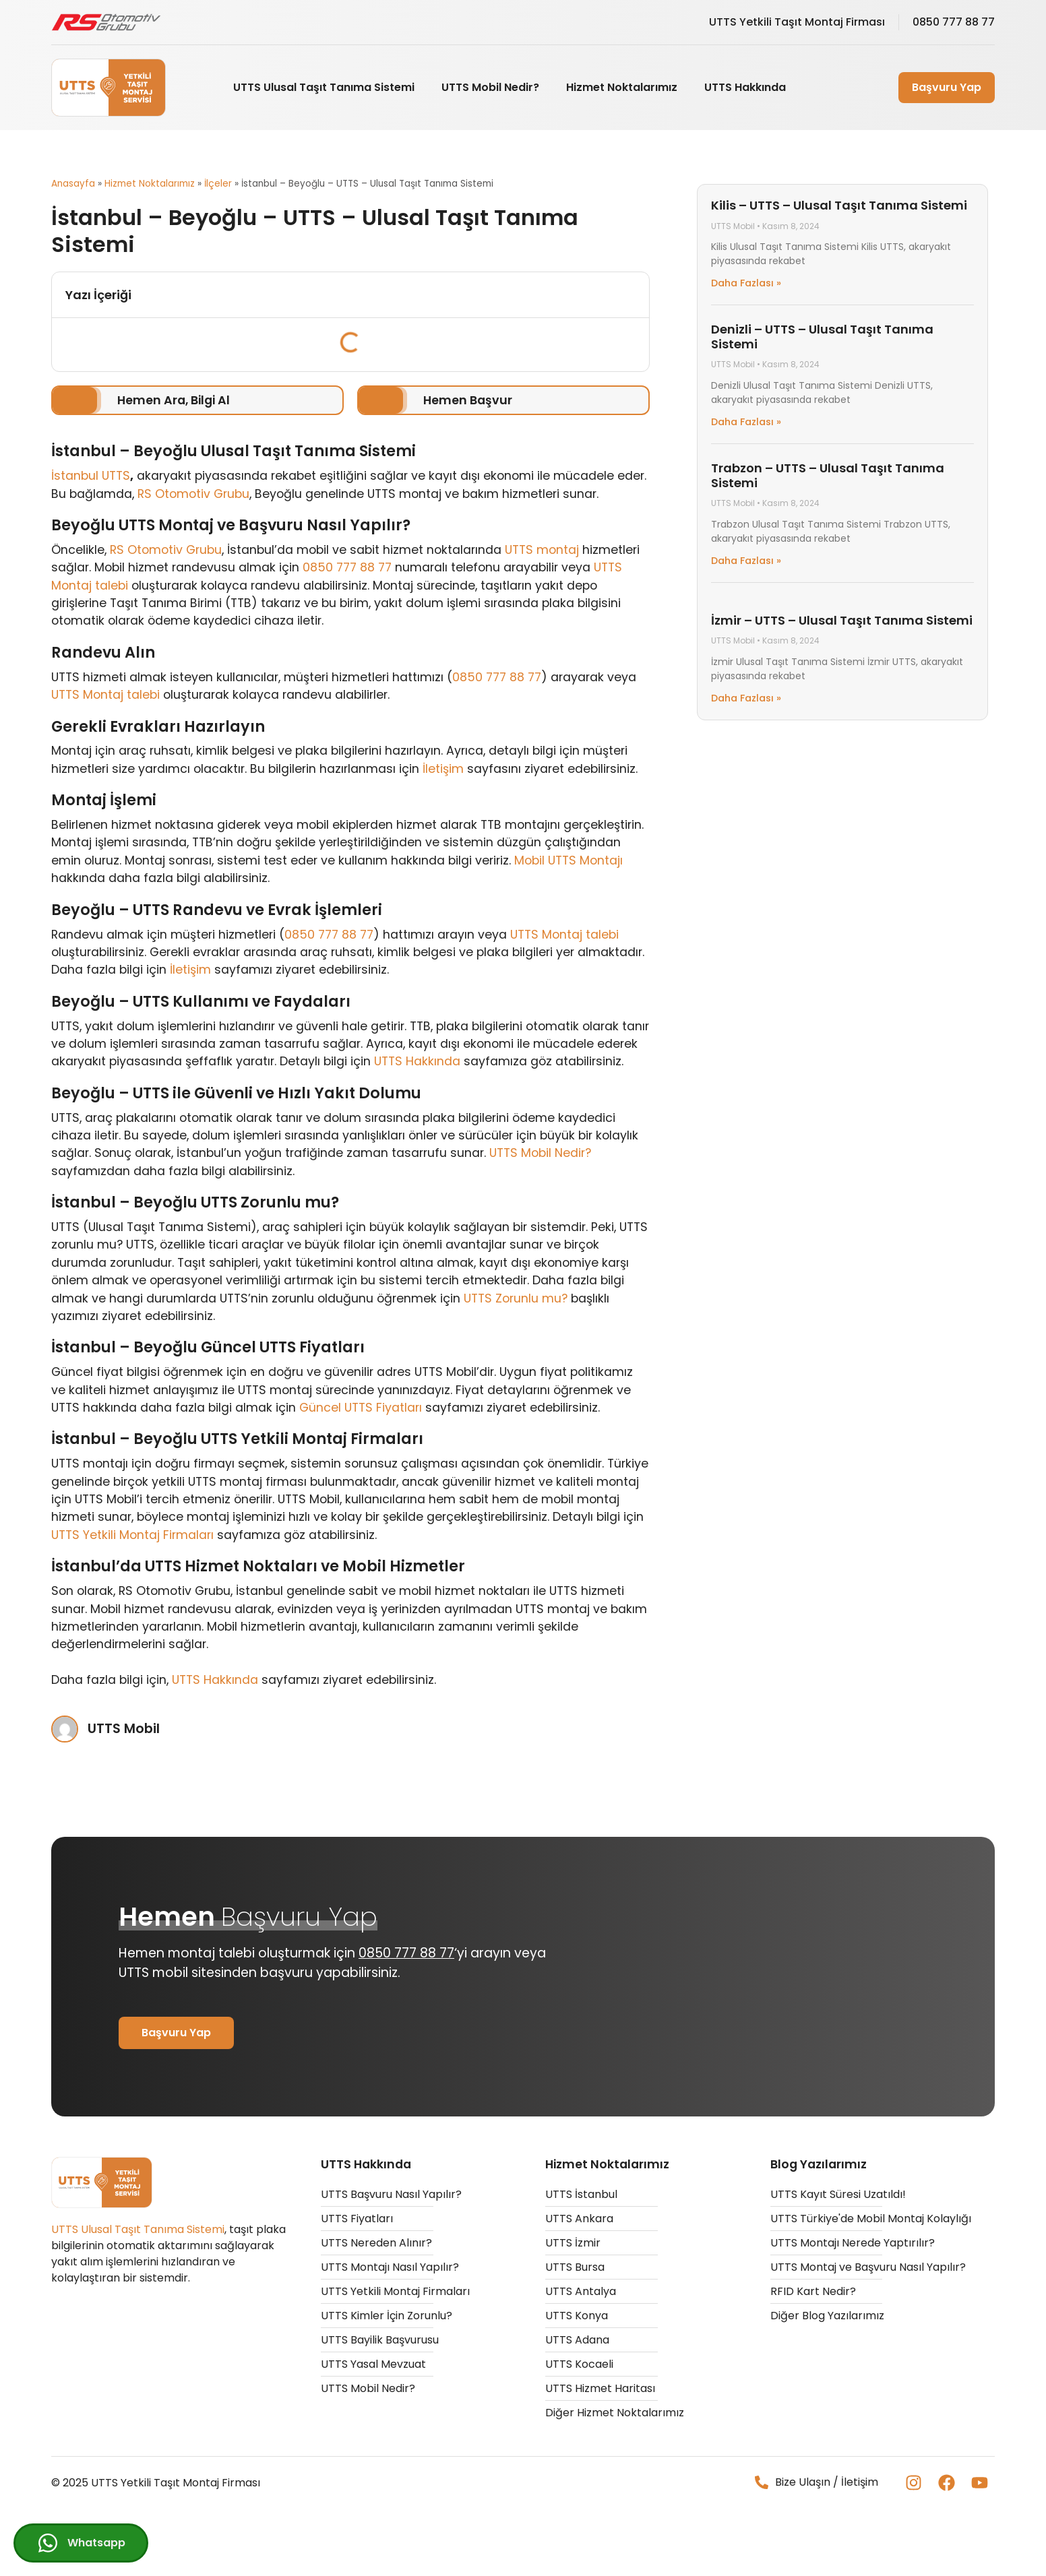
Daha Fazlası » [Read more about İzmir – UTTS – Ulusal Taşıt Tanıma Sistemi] (746, 698)
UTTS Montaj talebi (105, 695)
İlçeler (218, 183)
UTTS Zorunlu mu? (515, 1298)
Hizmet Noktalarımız (621, 87)
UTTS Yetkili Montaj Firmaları (132, 1535)
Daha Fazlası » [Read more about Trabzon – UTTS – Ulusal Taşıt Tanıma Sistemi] (746, 560)
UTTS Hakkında (745, 87)
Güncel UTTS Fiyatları (360, 1408)
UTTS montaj (542, 550)
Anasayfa (73, 183)
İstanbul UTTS (90, 476)
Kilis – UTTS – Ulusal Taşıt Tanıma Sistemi (839, 205)
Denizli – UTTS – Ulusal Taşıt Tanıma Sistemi (822, 336)
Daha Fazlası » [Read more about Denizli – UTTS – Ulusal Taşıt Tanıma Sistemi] (746, 422)
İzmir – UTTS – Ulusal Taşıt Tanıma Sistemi (842, 620)
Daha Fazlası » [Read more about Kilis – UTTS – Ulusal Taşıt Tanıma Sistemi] (746, 283)
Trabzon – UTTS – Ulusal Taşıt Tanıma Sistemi (827, 475)
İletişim (443, 769)
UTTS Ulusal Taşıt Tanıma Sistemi (323, 87)
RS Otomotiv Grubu (193, 494)
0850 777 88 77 (347, 567)
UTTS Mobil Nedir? (490, 87)
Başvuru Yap (946, 87)
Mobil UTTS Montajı (568, 860)
